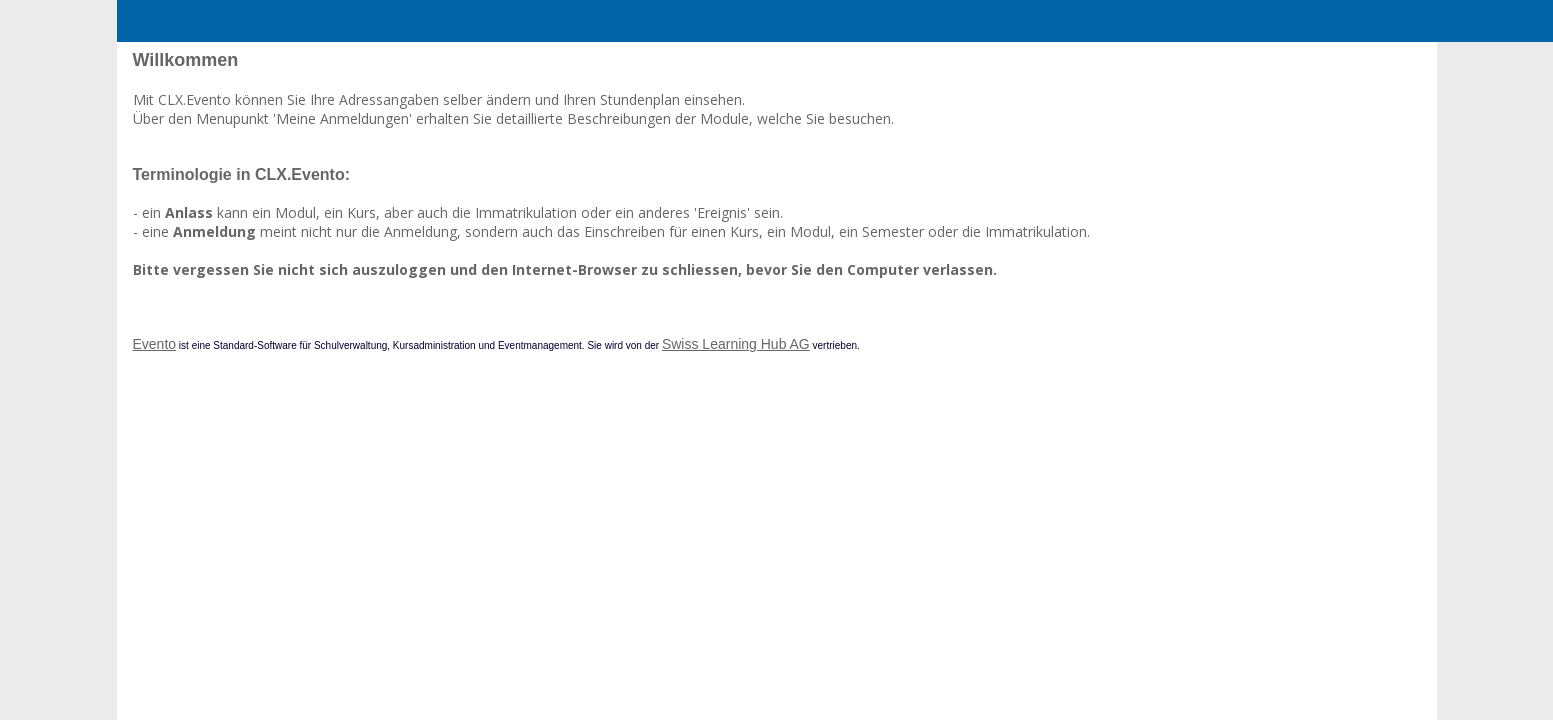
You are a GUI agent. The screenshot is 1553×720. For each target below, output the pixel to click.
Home (181, 95)
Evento (447, 433)
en (1352, 95)
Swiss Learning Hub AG (1028, 433)
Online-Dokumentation (213, 160)
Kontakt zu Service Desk (217, 133)
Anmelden (1250, 95)
